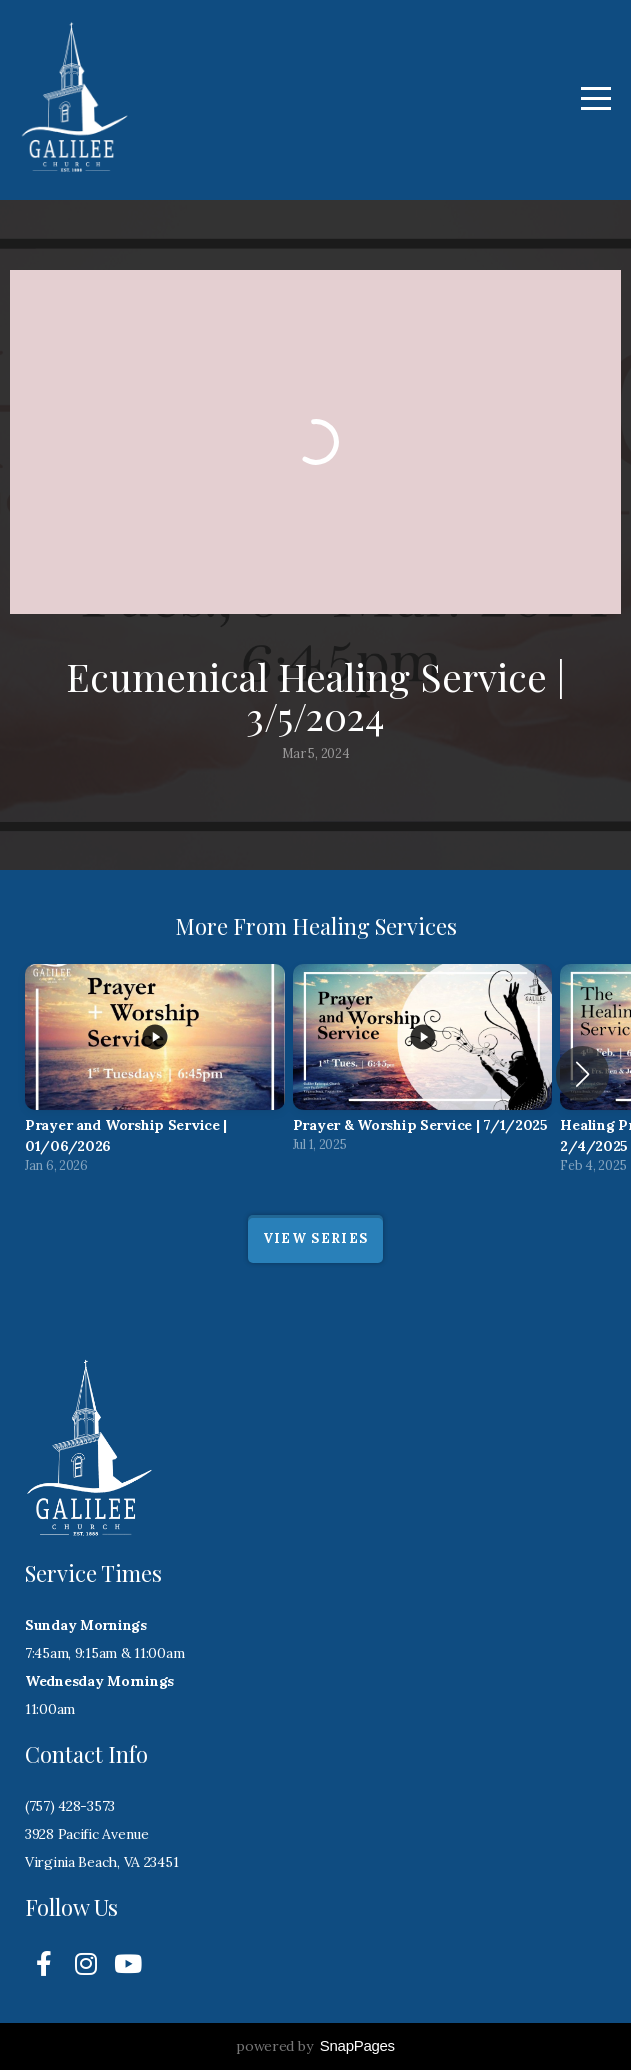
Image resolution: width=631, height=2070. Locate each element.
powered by (315, 2046)
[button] (582, 1074)
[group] (155, 1074)
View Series (315, 1238)
